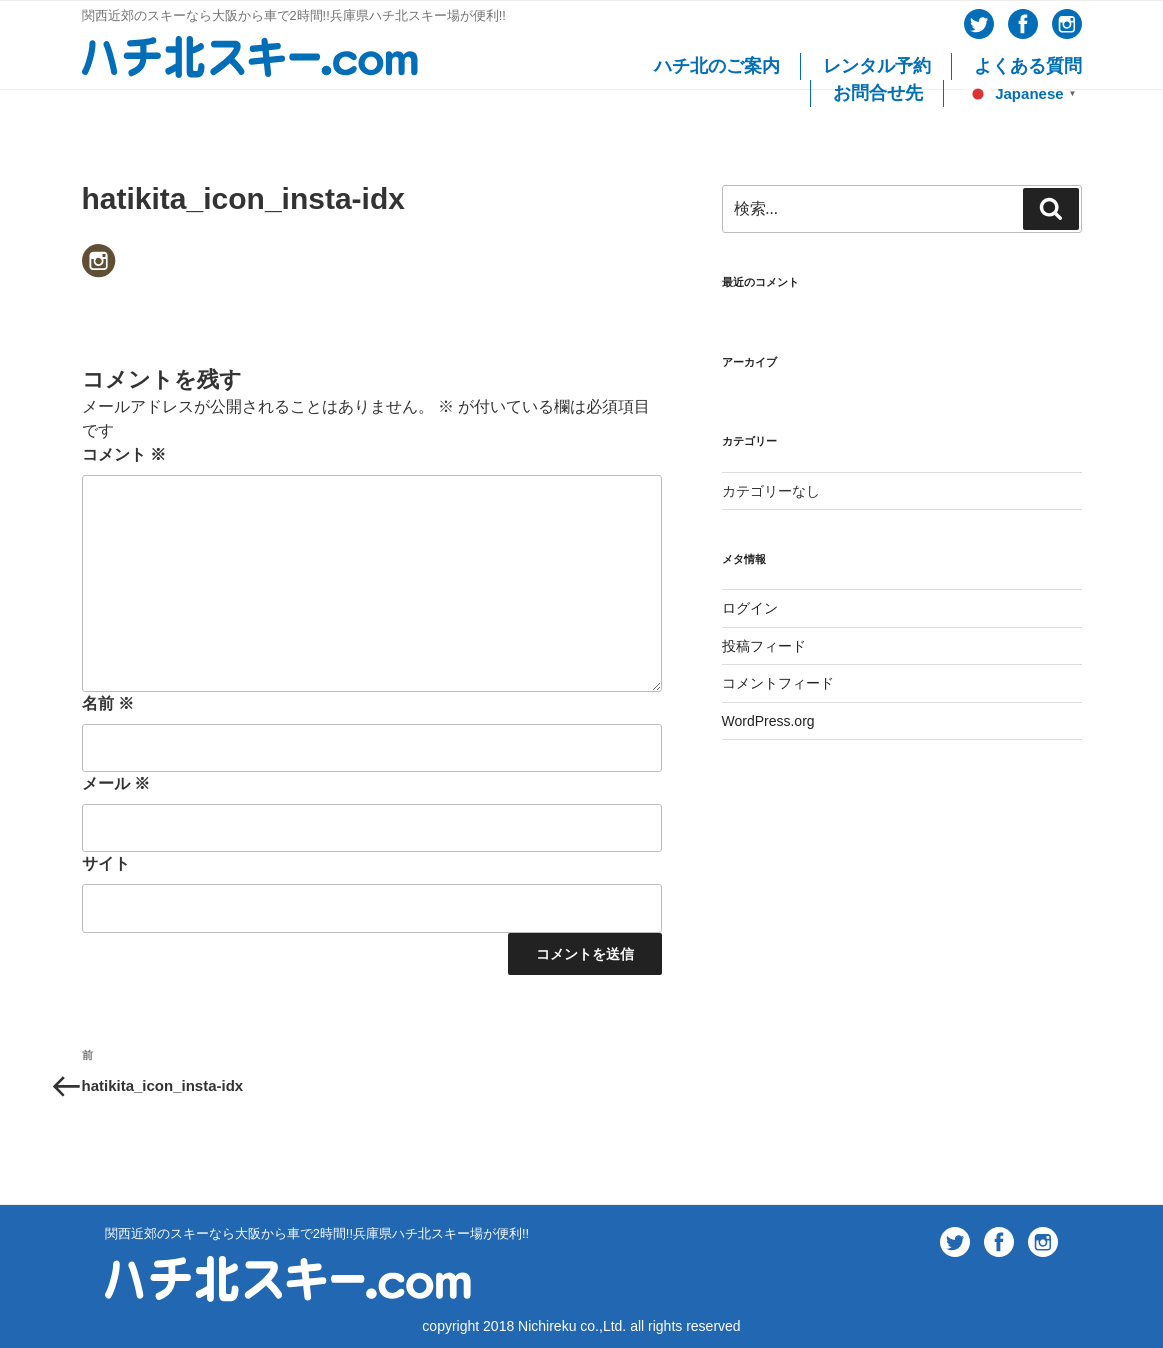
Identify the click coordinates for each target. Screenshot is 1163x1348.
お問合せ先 (878, 93)
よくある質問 (1028, 66)
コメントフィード (778, 683)
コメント (124, 454)
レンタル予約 (877, 66)
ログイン (750, 608)
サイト (106, 863)
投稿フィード (764, 646)
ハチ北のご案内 (717, 66)
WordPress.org (768, 721)
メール (116, 783)
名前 (108, 703)
